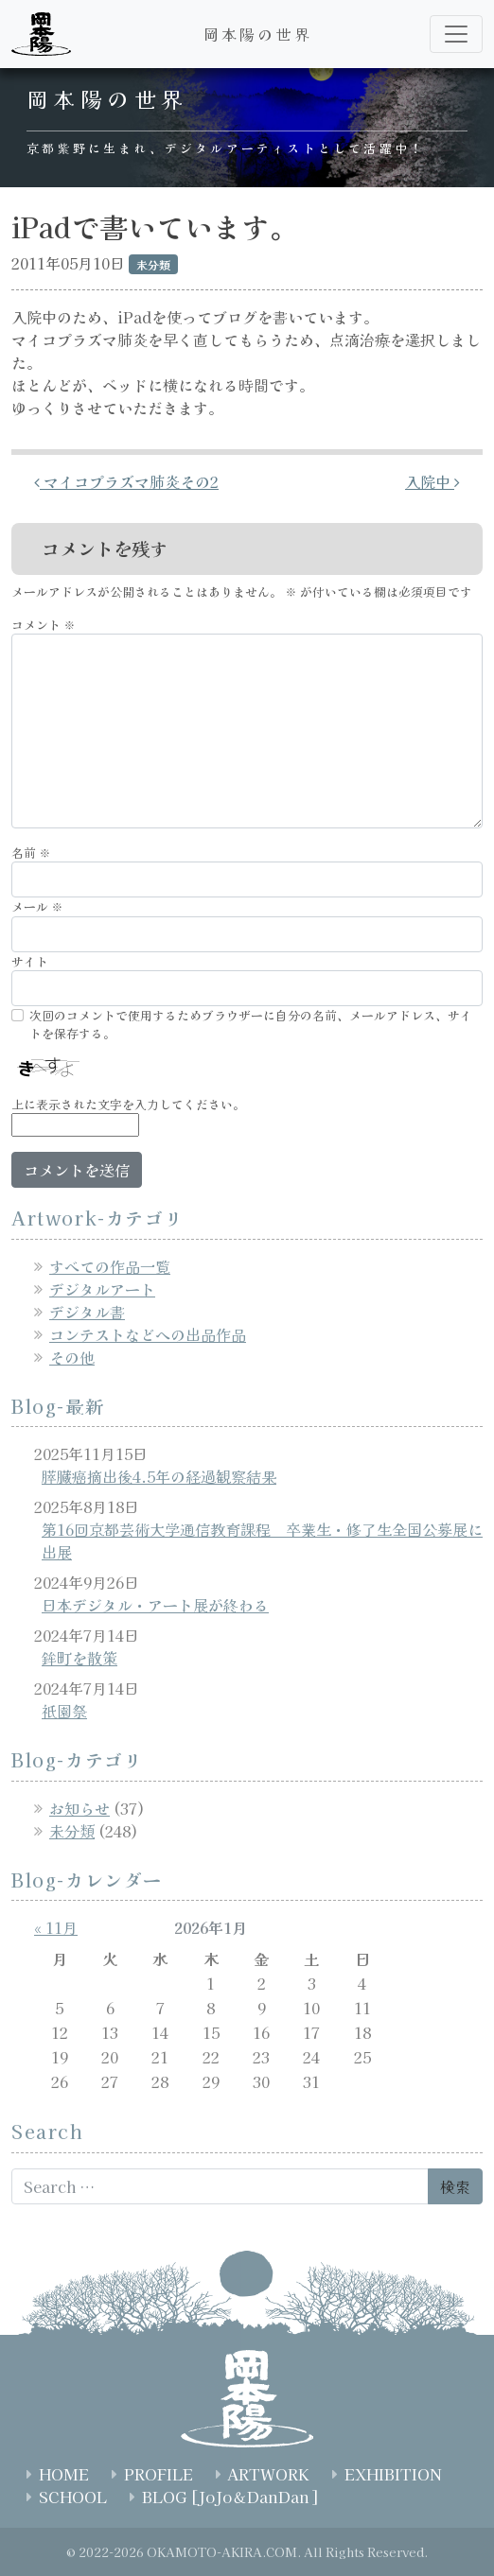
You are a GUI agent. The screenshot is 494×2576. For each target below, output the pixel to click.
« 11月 (56, 1927)
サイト (29, 961)
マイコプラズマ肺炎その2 (126, 481)
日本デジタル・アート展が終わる (155, 1604)
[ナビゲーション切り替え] (456, 34)
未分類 (72, 1830)
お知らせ (79, 1808)
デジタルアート (102, 1289)
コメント (43, 625)
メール (37, 906)
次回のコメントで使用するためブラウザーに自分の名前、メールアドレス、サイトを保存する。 (250, 1024)
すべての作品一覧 (109, 1266)
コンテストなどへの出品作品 (147, 1334)
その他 (72, 1357)
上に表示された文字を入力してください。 (128, 1104)
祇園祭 (64, 1710)
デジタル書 (87, 1311)
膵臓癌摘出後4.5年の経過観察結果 (159, 1476)
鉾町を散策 (79, 1657)
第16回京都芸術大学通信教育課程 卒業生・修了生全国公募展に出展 (262, 1540)
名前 (31, 853)
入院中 (432, 481)
